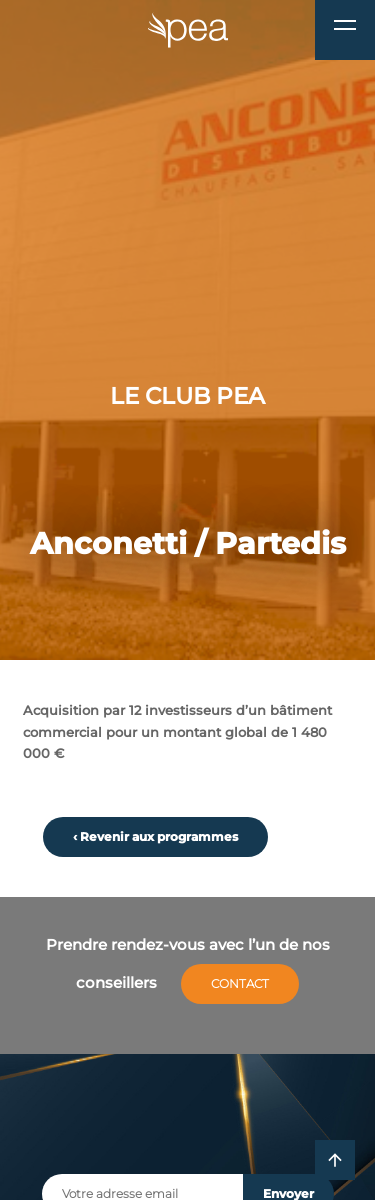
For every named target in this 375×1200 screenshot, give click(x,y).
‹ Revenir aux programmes (155, 837)
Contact (240, 983)
